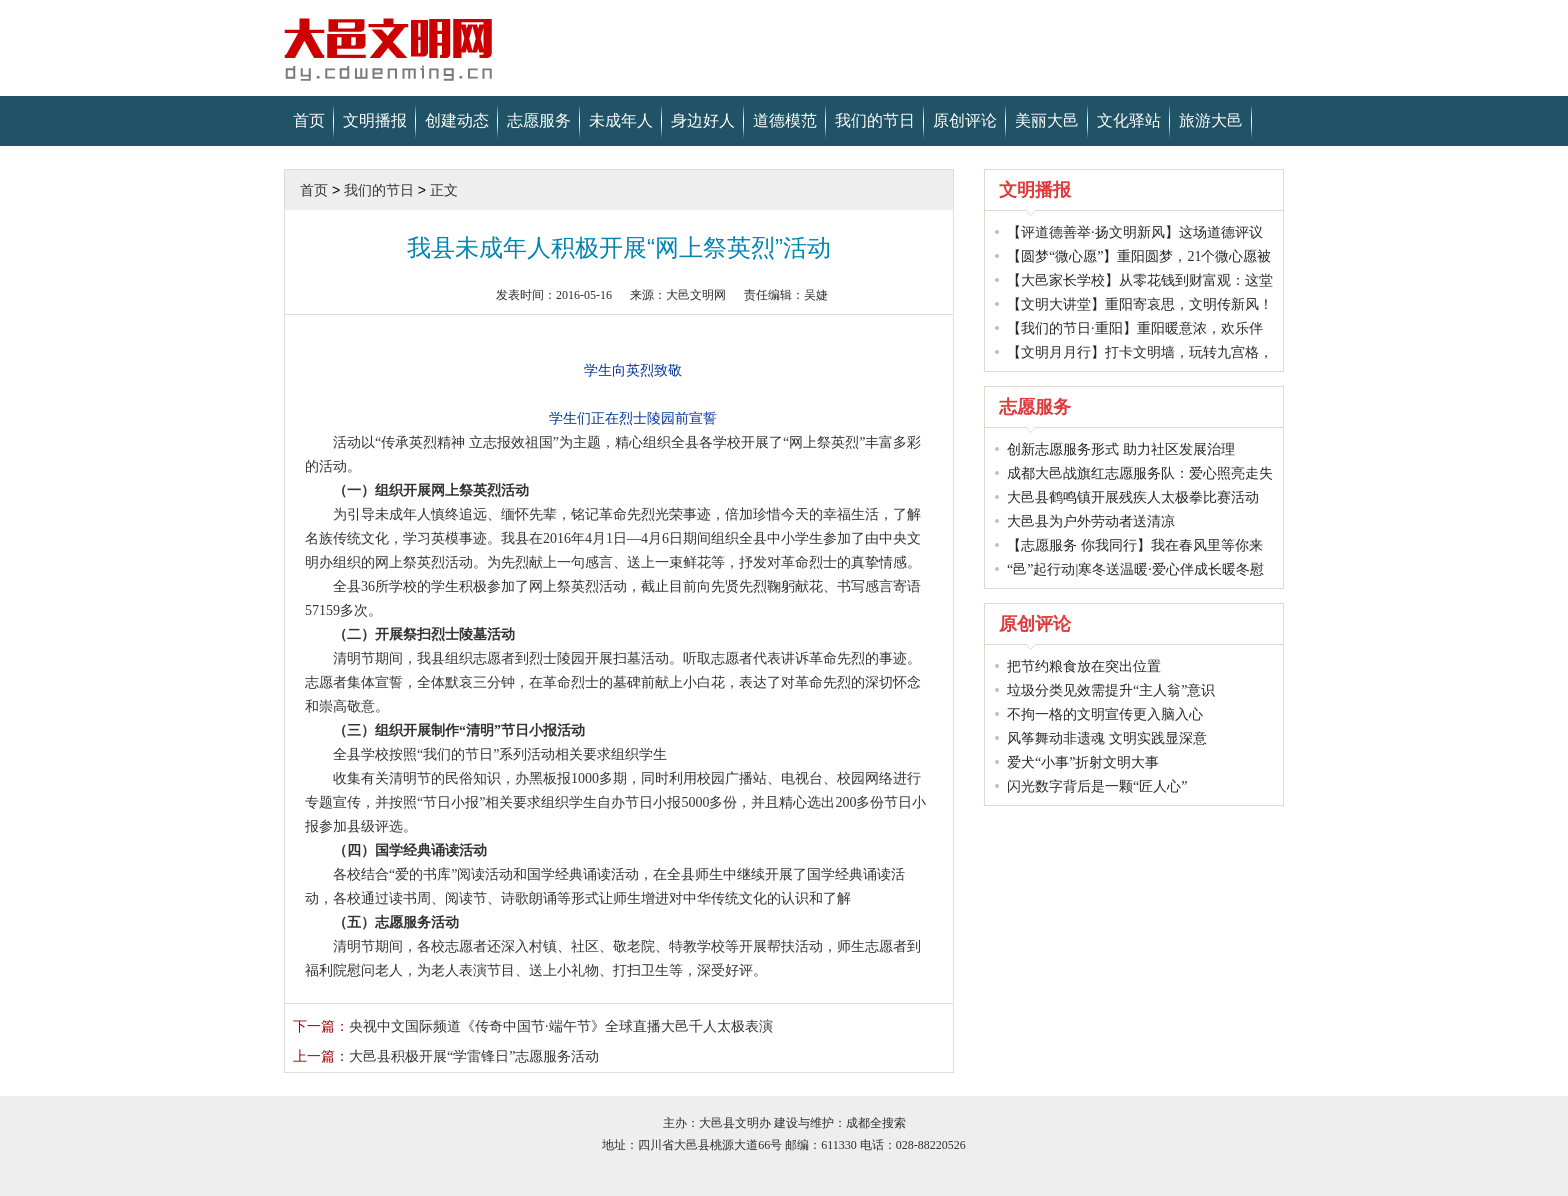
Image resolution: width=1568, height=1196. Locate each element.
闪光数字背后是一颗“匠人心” (1097, 786)
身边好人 (703, 120)
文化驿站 (1129, 120)
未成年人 (621, 120)
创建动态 (457, 120)
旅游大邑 (1211, 120)
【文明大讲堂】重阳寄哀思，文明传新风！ (1140, 304)
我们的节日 (875, 120)
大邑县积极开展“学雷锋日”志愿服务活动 (446, 1056)
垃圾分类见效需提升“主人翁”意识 (1111, 690)
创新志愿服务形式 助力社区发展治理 (1121, 449)
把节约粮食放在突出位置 (1084, 666)
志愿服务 (539, 120)
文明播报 (375, 120)
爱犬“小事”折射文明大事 (1083, 762)
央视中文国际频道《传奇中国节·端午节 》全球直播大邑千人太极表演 (533, 1026)
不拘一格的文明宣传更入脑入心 (1105, 714)
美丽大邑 (1047, 120)
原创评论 (965, 120)
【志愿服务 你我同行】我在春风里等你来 (1135, 545)
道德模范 (785, 120)
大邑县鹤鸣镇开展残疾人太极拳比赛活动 (1133, 497)
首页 (309, 120)
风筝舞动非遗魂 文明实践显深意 (1107, 738)
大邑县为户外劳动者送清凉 (1091, 521)
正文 (444, 190)
